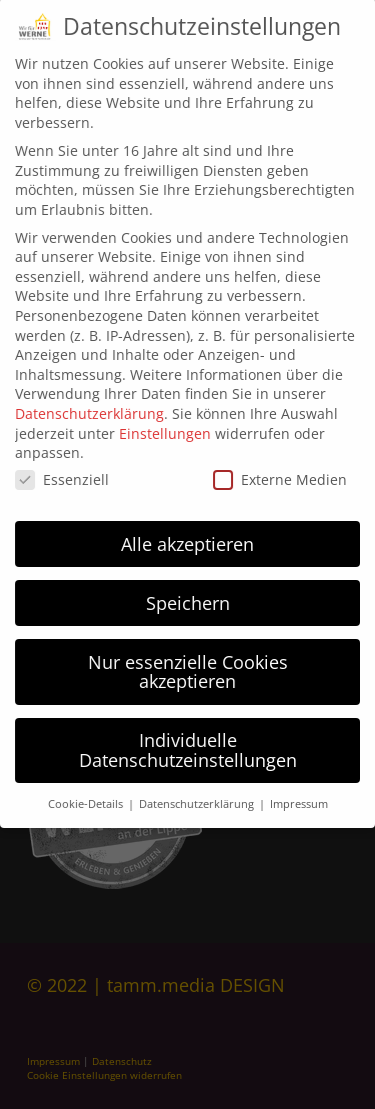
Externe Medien (280, 464)
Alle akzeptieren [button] (187, 529)
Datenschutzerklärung (89, 398)
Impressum (299, 789)
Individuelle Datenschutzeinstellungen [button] (188, 735)
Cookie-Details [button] (87, 789)
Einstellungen (165, 418)
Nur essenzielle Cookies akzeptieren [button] (188, 657)
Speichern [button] (188, 588)
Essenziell (62, 464)
